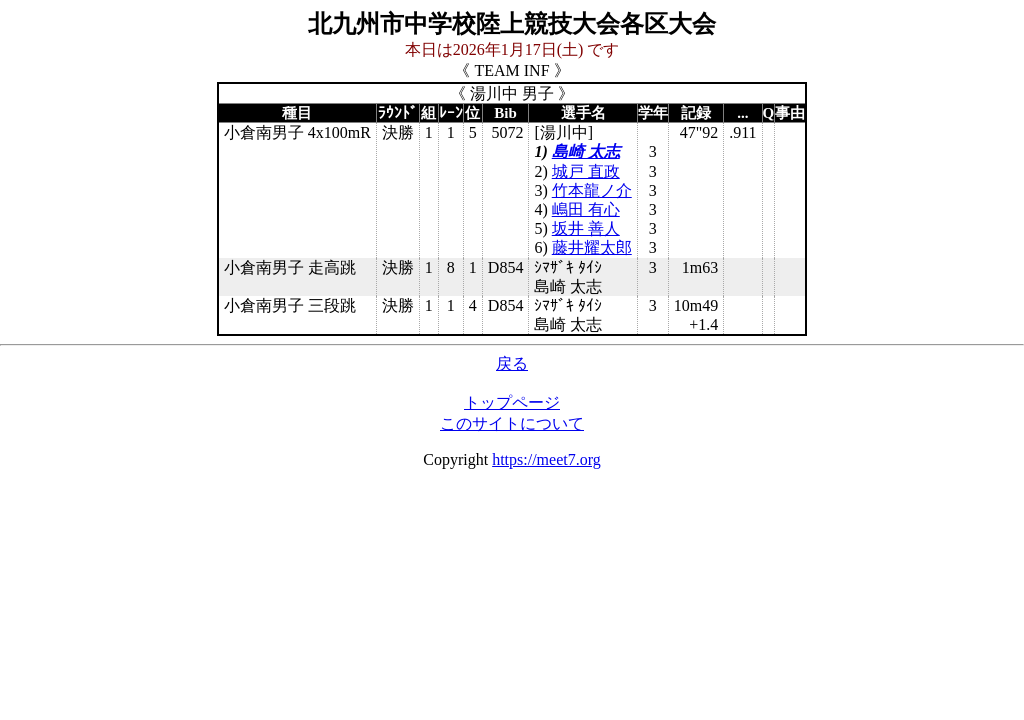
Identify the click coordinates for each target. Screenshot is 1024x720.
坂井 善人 (586, 228)
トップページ (512, 402)
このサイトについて (512, 423)
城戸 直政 (586, 171)
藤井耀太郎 (592, 247)
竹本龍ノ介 (592, 190)
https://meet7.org (546, 459)
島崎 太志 (586, 151)
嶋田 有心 (586, 209)
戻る (512, 363)
